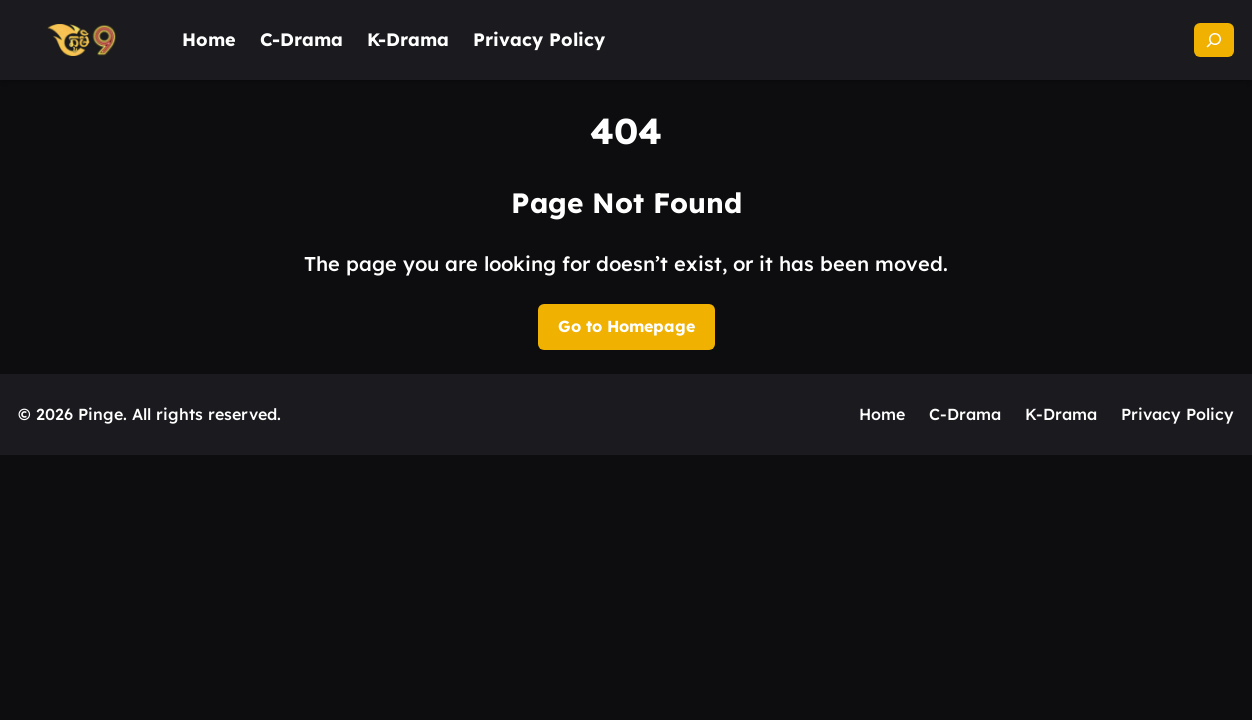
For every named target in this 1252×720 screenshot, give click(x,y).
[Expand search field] (1214, 40)
